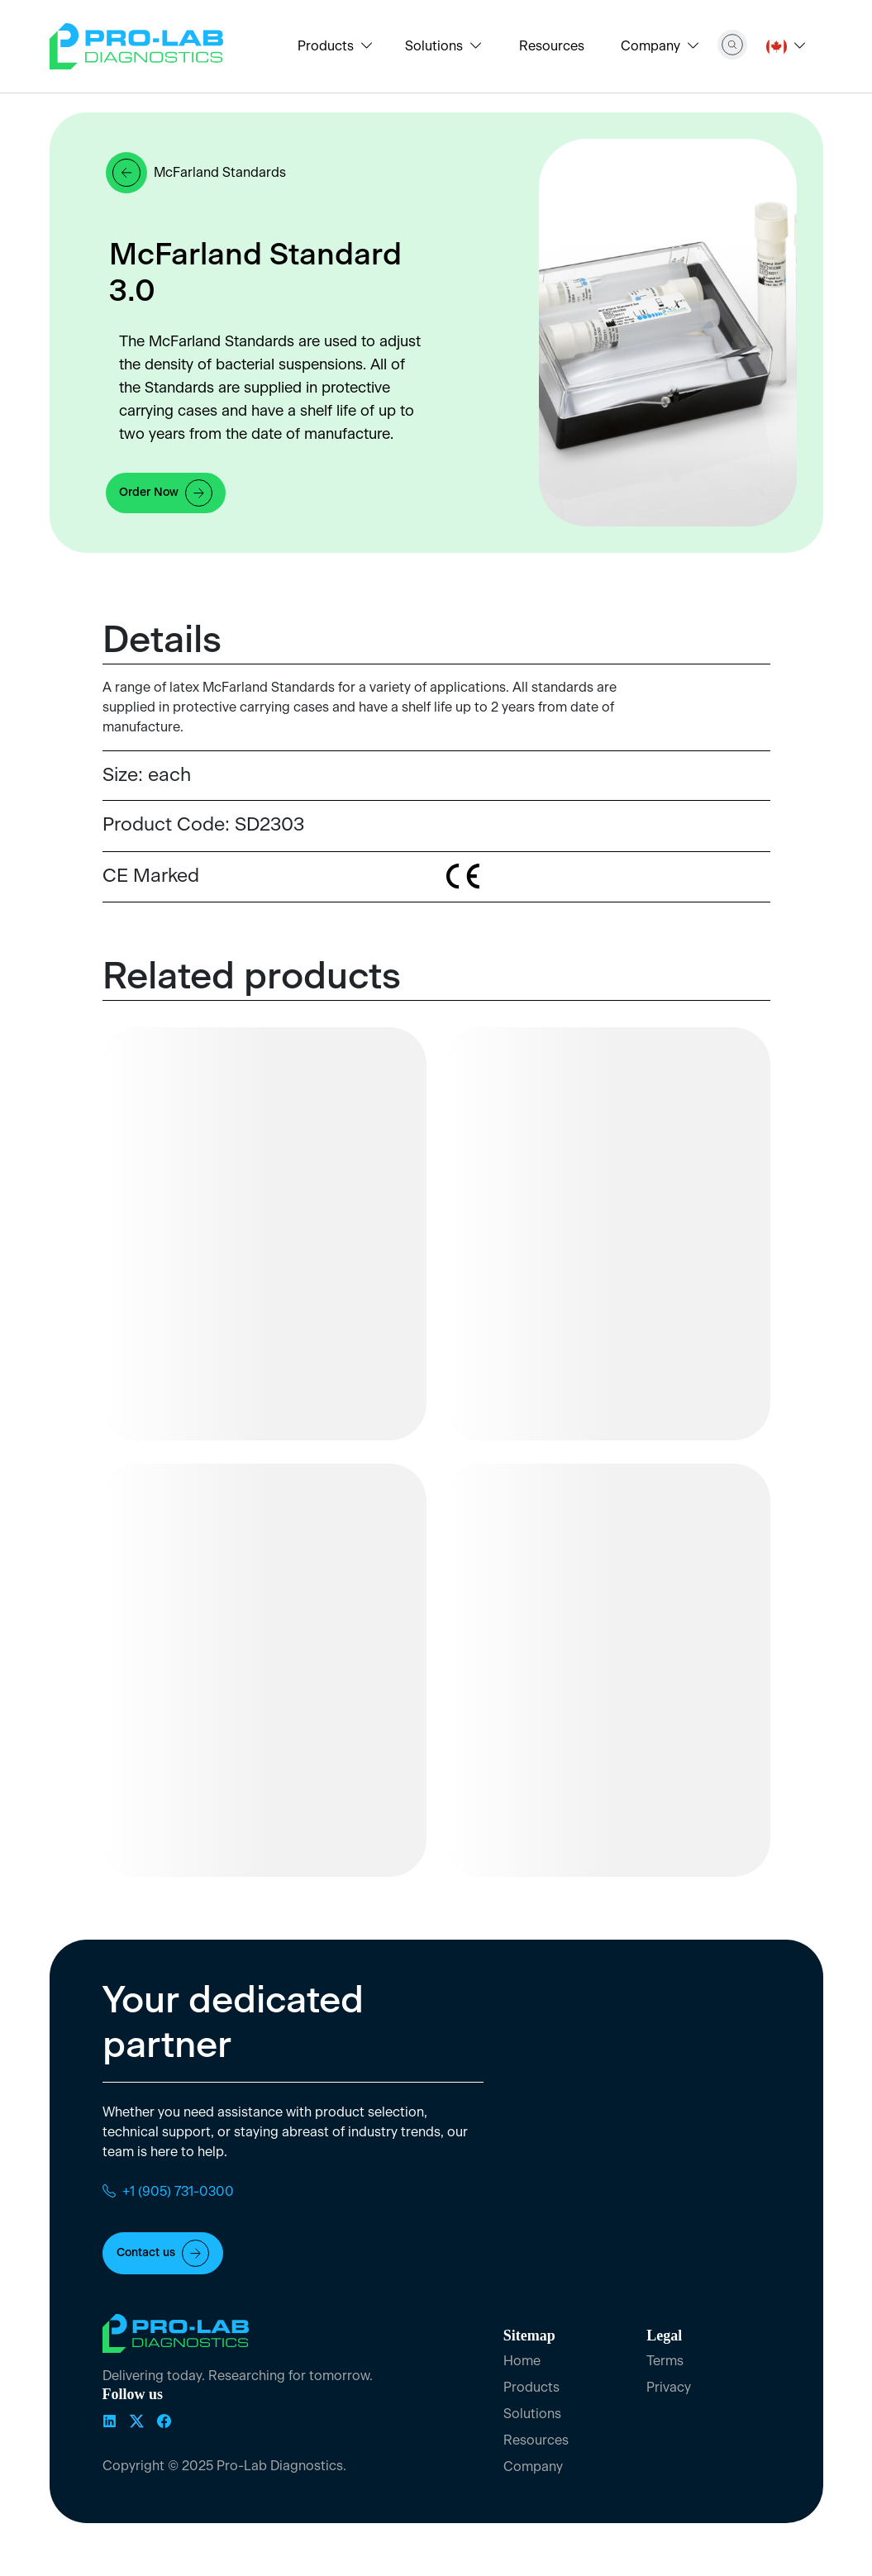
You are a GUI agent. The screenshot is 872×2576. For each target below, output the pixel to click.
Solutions (532, 2414)
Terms (665, 2361)
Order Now (165, 493)
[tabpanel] (378, 707)
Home (522, 2361)
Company (533, 2467)
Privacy (668, 2387)
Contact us (163, 2253)
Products (531, 2387)
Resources (551, 46)
